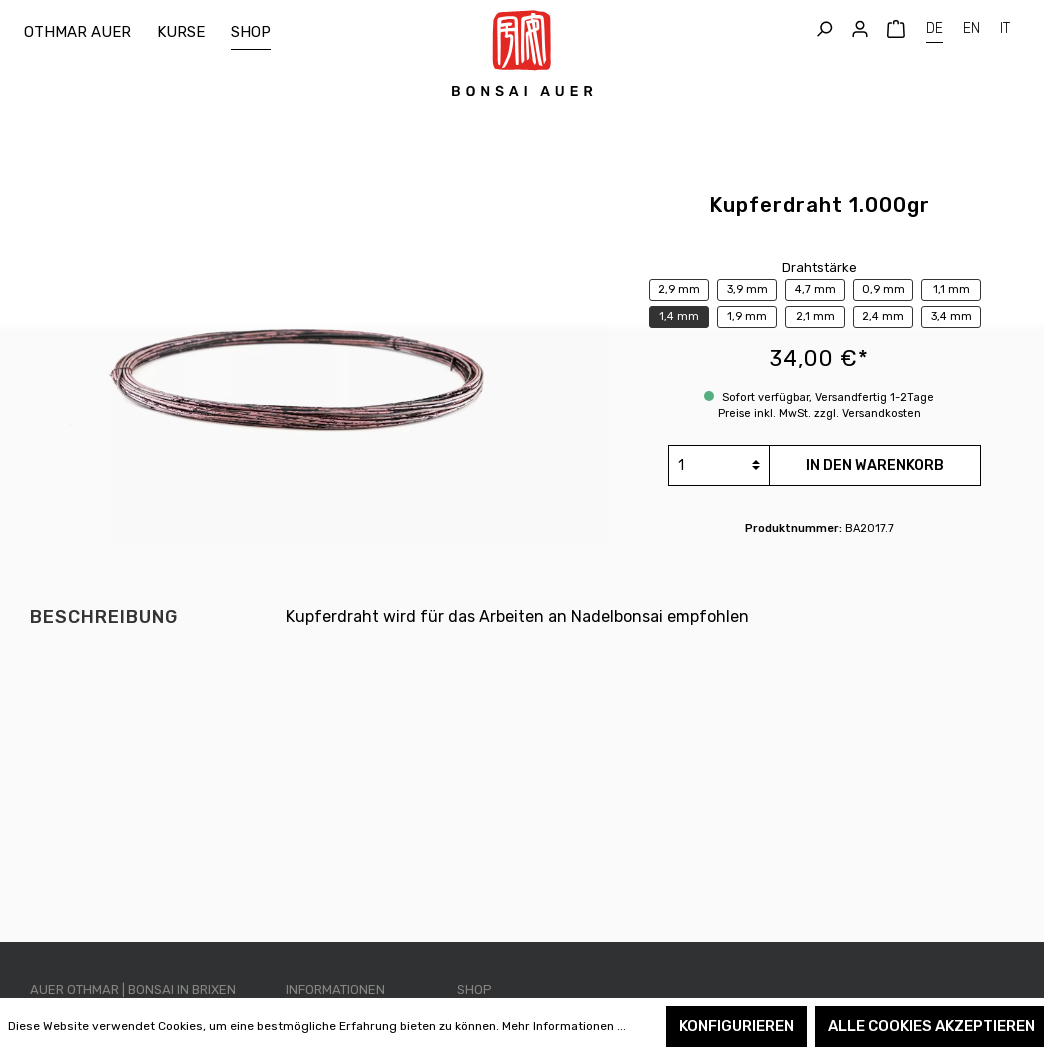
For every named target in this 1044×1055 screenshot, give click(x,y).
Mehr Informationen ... (564, 1026)
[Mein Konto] (860, 29)
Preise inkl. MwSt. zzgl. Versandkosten (819, 413)
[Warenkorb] (896, 29)
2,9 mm (679, 289)
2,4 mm (883, 316)
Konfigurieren (736, 1026)
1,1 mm (951, 289)
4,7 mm (815, 289)
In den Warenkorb (875, 465)
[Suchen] (824, 29)
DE (934, 26)
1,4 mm (679, 316)
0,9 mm (883, 289)
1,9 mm (747, 316)
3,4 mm (951, 316)
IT (1005, 26)
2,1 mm (815, 316)
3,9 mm (747, 289)
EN (971, 26)
